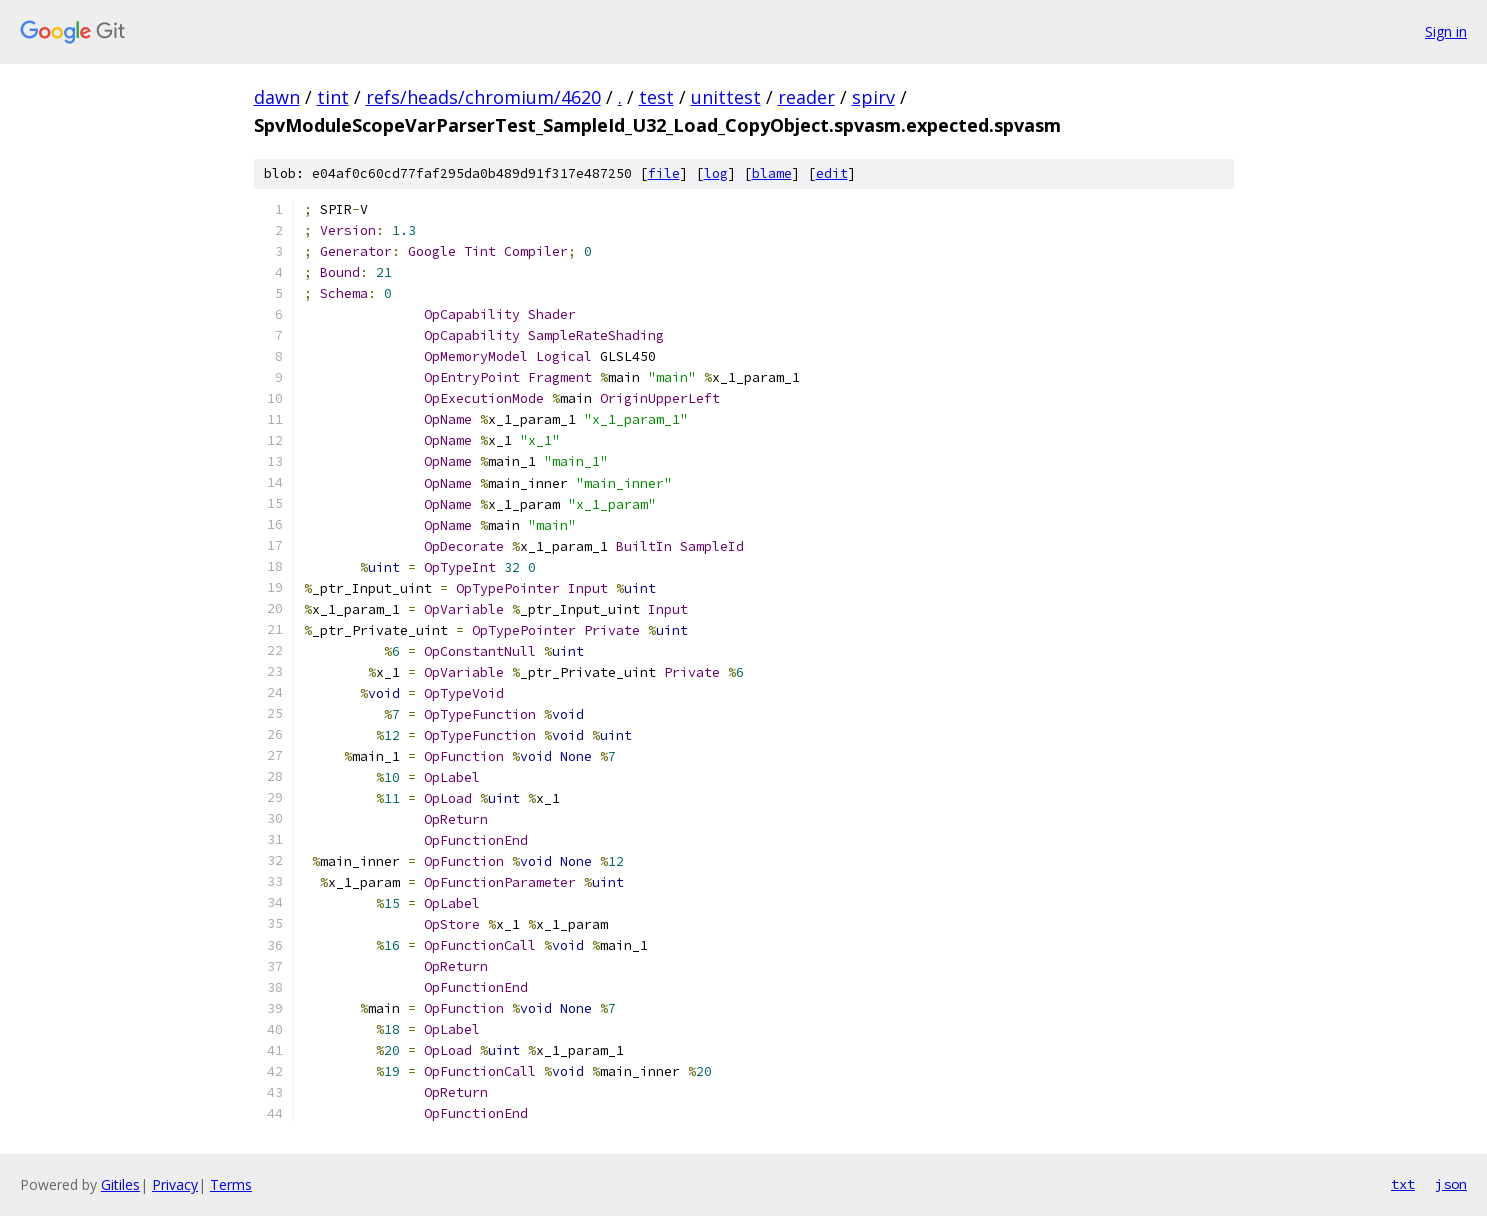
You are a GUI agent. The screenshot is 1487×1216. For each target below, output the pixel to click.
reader (806, 97)
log (716, 173)
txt (1403, 1184)
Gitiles (120, 1184)
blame (772, 173)
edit (832, 173)
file (664, 173)
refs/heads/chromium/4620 (483, 97)
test (656, 97)
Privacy (175, 1184)
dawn (277, 97)
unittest (726, 97)
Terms (231, 1184)
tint (333, 97)
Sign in (1446, 31)
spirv (873, 97)
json (1451, 1184)
